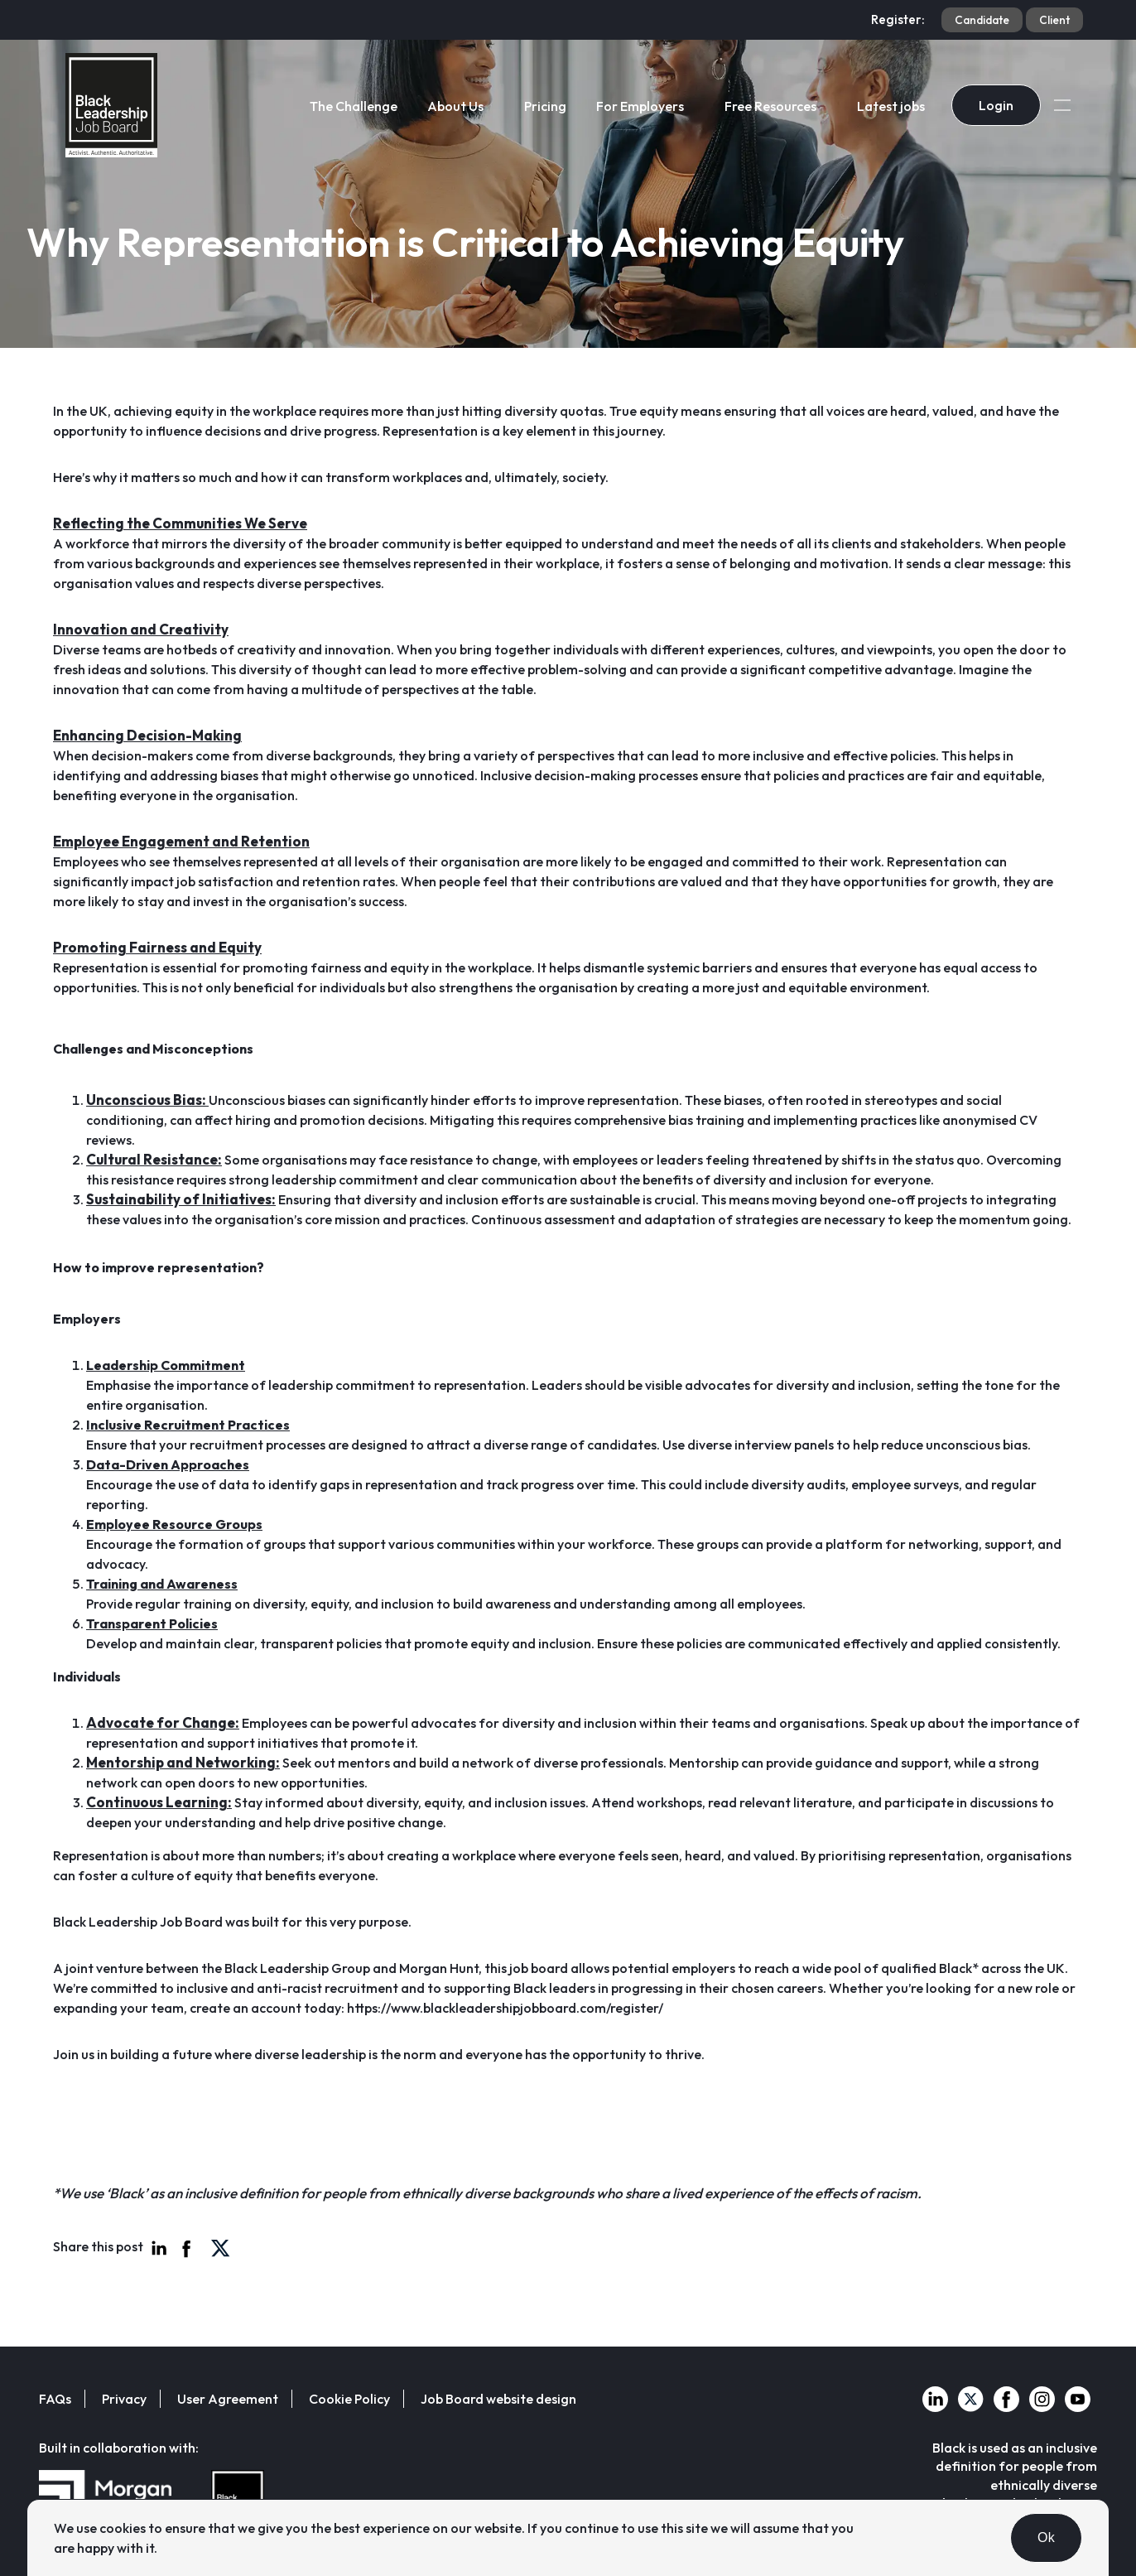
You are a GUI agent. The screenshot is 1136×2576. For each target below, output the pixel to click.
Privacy (124, 2398)
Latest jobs (891, 106)
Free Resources (770, 106)
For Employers (640, 106)
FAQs (55, 2398)
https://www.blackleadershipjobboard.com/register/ (505, 2008)
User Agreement (227, 2398)
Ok (1046, 2537)
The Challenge (353, 106)
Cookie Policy (349, 2398)
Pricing (545, 106)
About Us (455, 106)
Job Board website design (498, 2398)
